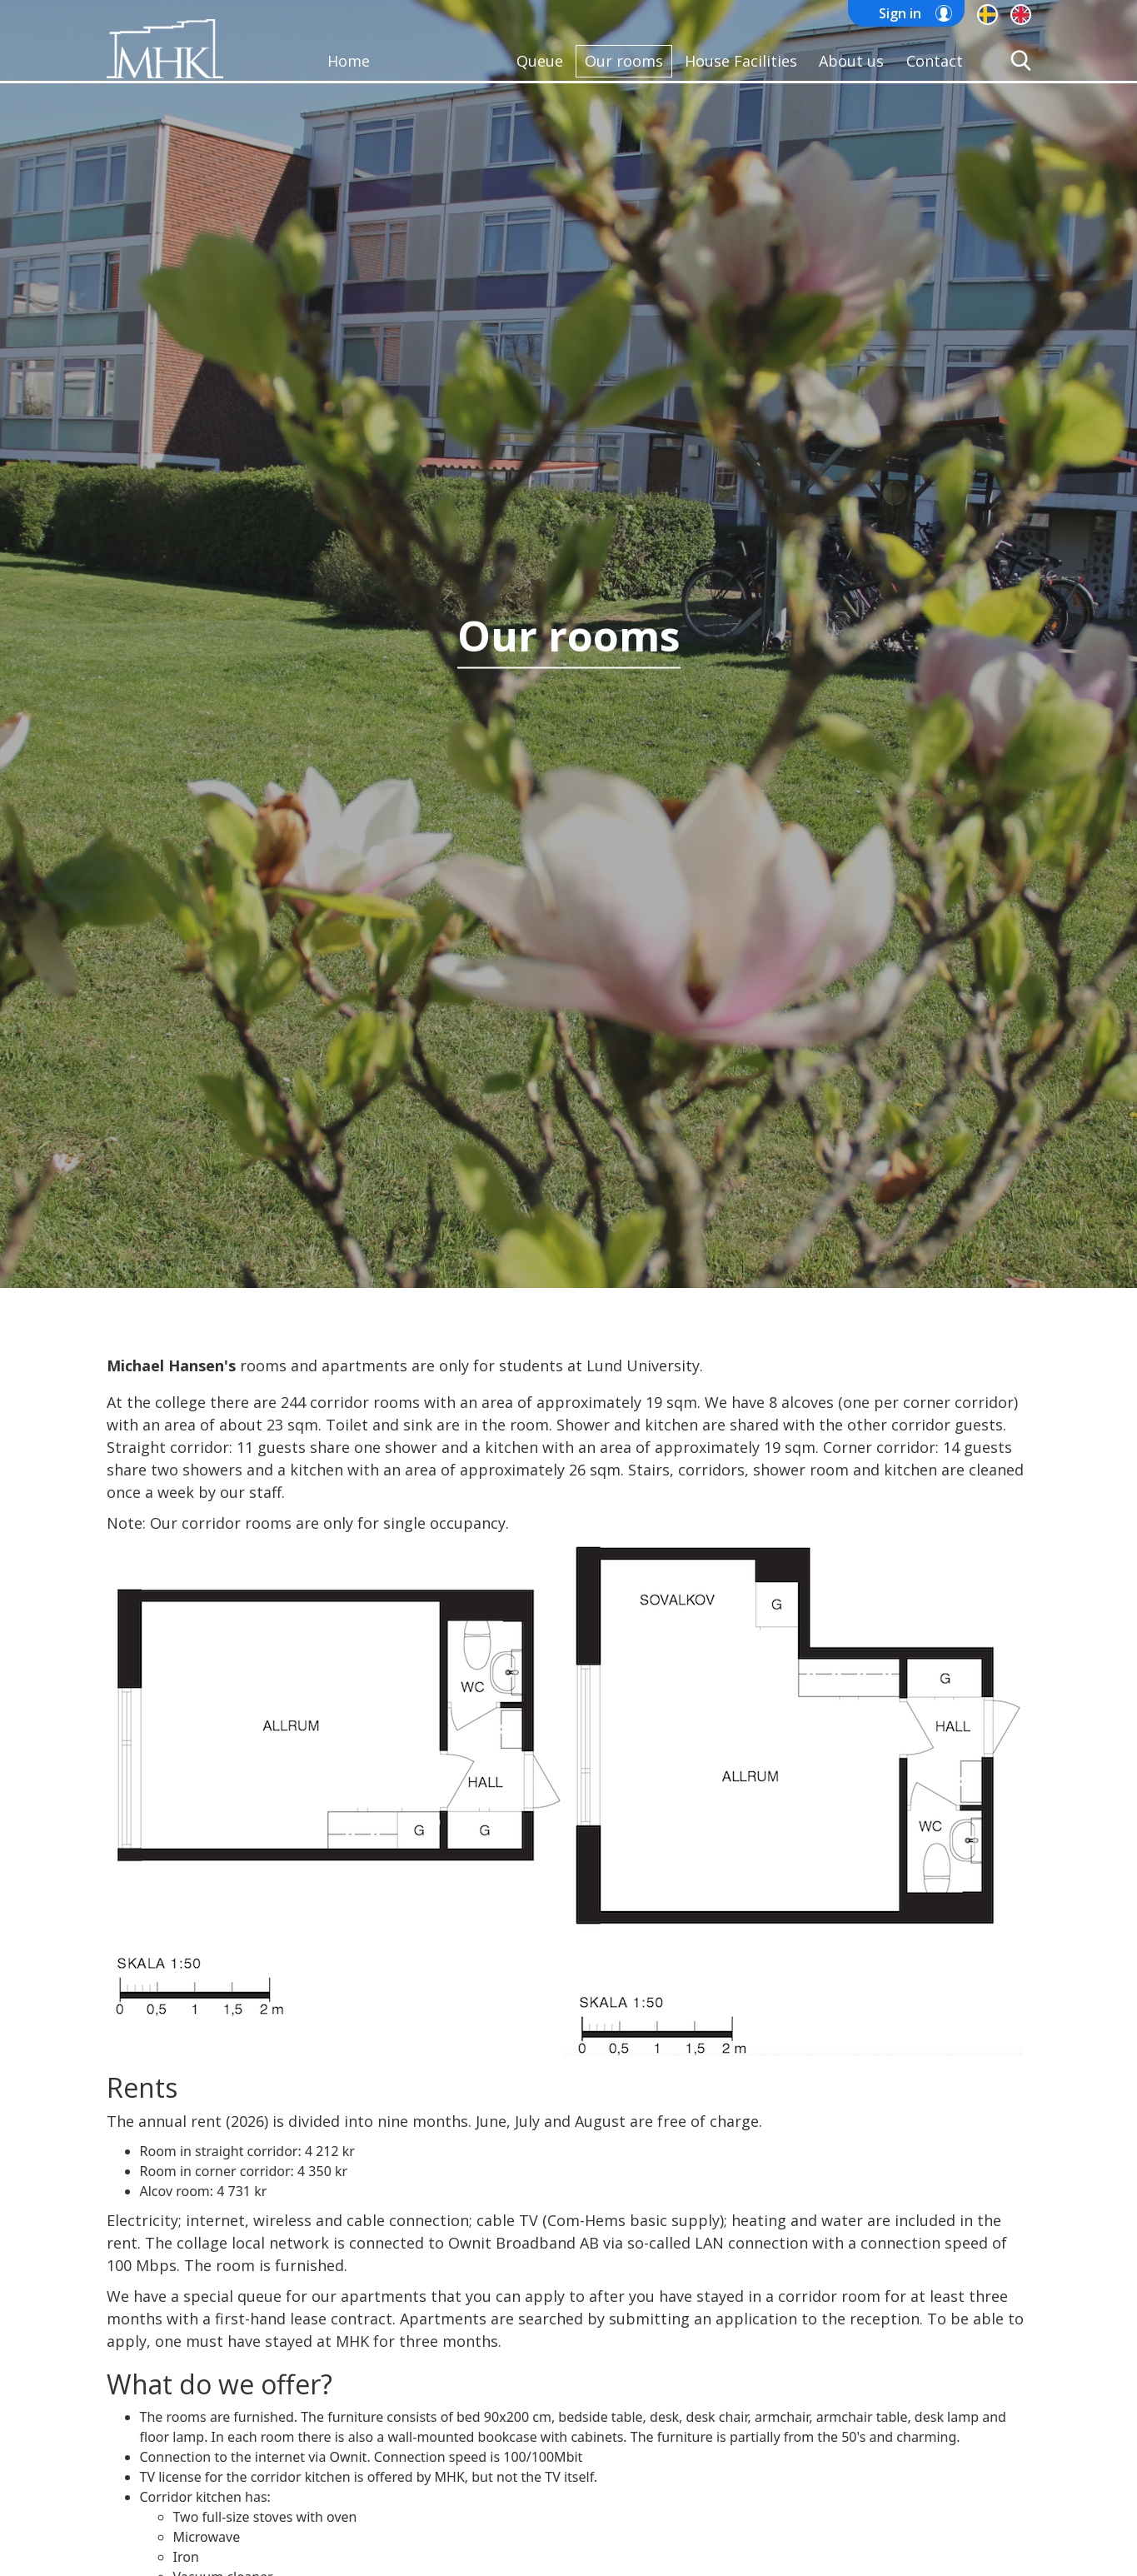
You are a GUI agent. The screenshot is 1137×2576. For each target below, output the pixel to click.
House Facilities (741, 61)
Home (348, 61)
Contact (934, 61)
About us (851, 61)
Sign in (900, 13)
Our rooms (624, 61)
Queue (539, 61)
